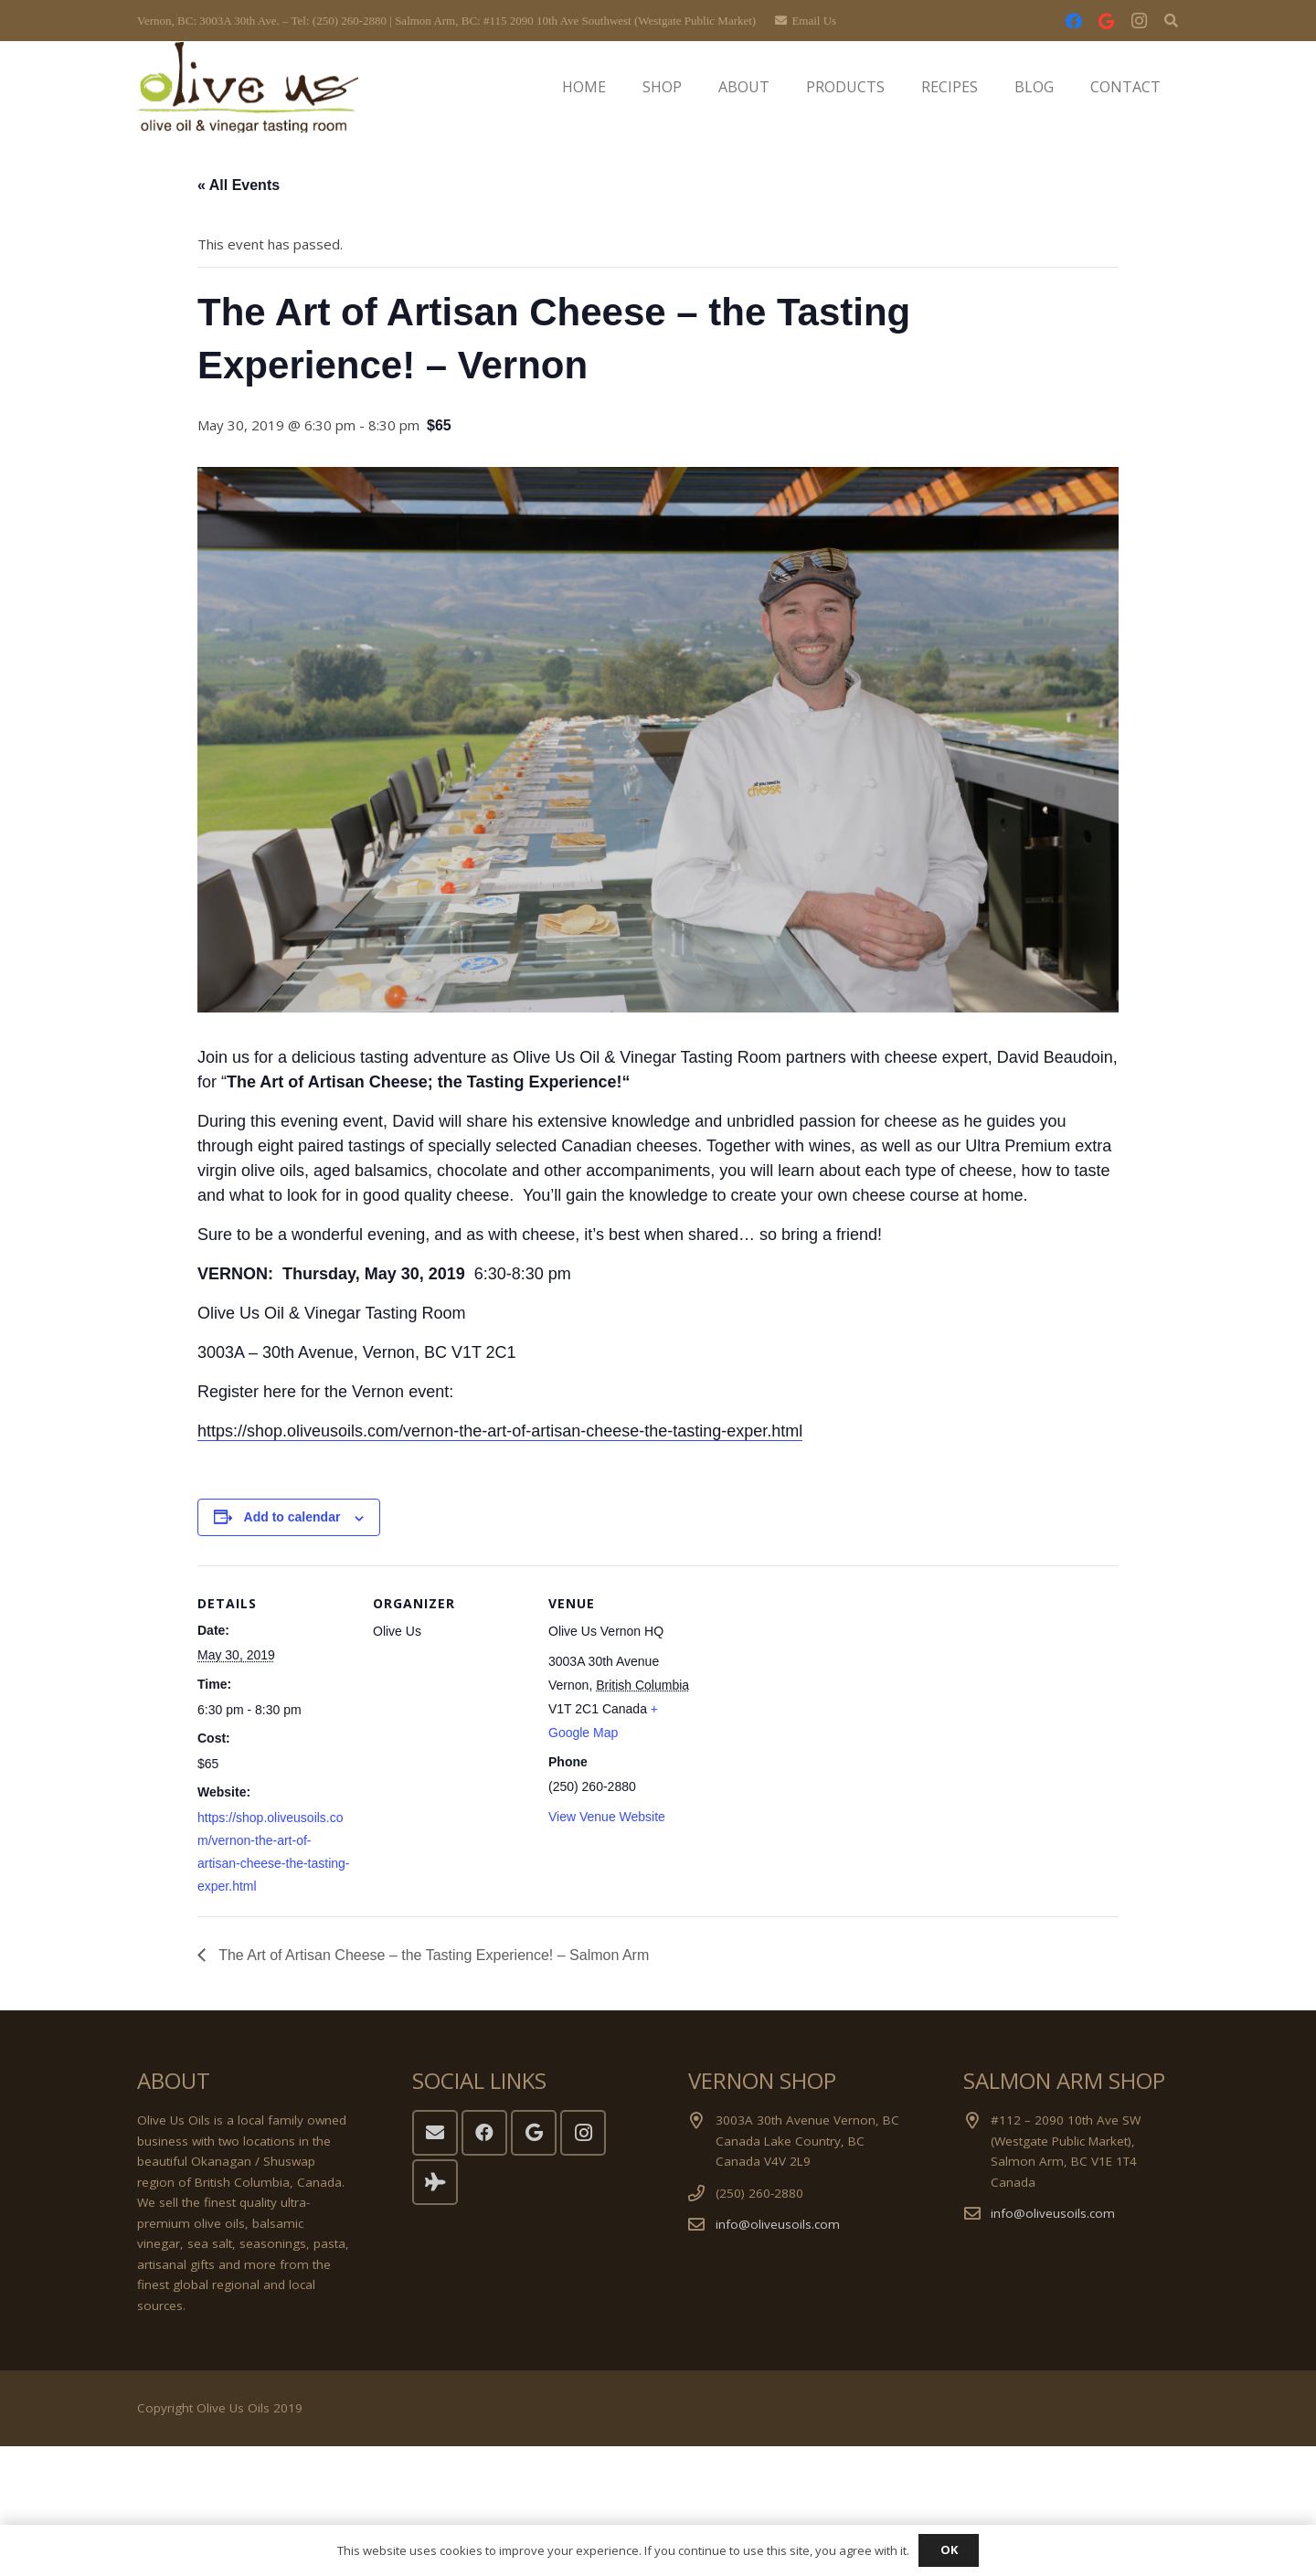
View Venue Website (606, 1816)
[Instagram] (1139, 21)
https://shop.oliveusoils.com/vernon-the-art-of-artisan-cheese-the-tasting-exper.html (499, 1431)
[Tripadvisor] (435, 2182)
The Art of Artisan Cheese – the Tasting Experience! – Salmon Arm (432, 1955)
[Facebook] (1073, 21)
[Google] (1106, 21)
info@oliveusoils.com (778, 2224)
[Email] (435, 2133)
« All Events (238, 185)
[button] (1171, 21)
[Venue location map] (820, 1691)
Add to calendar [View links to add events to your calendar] (292, 1517)
